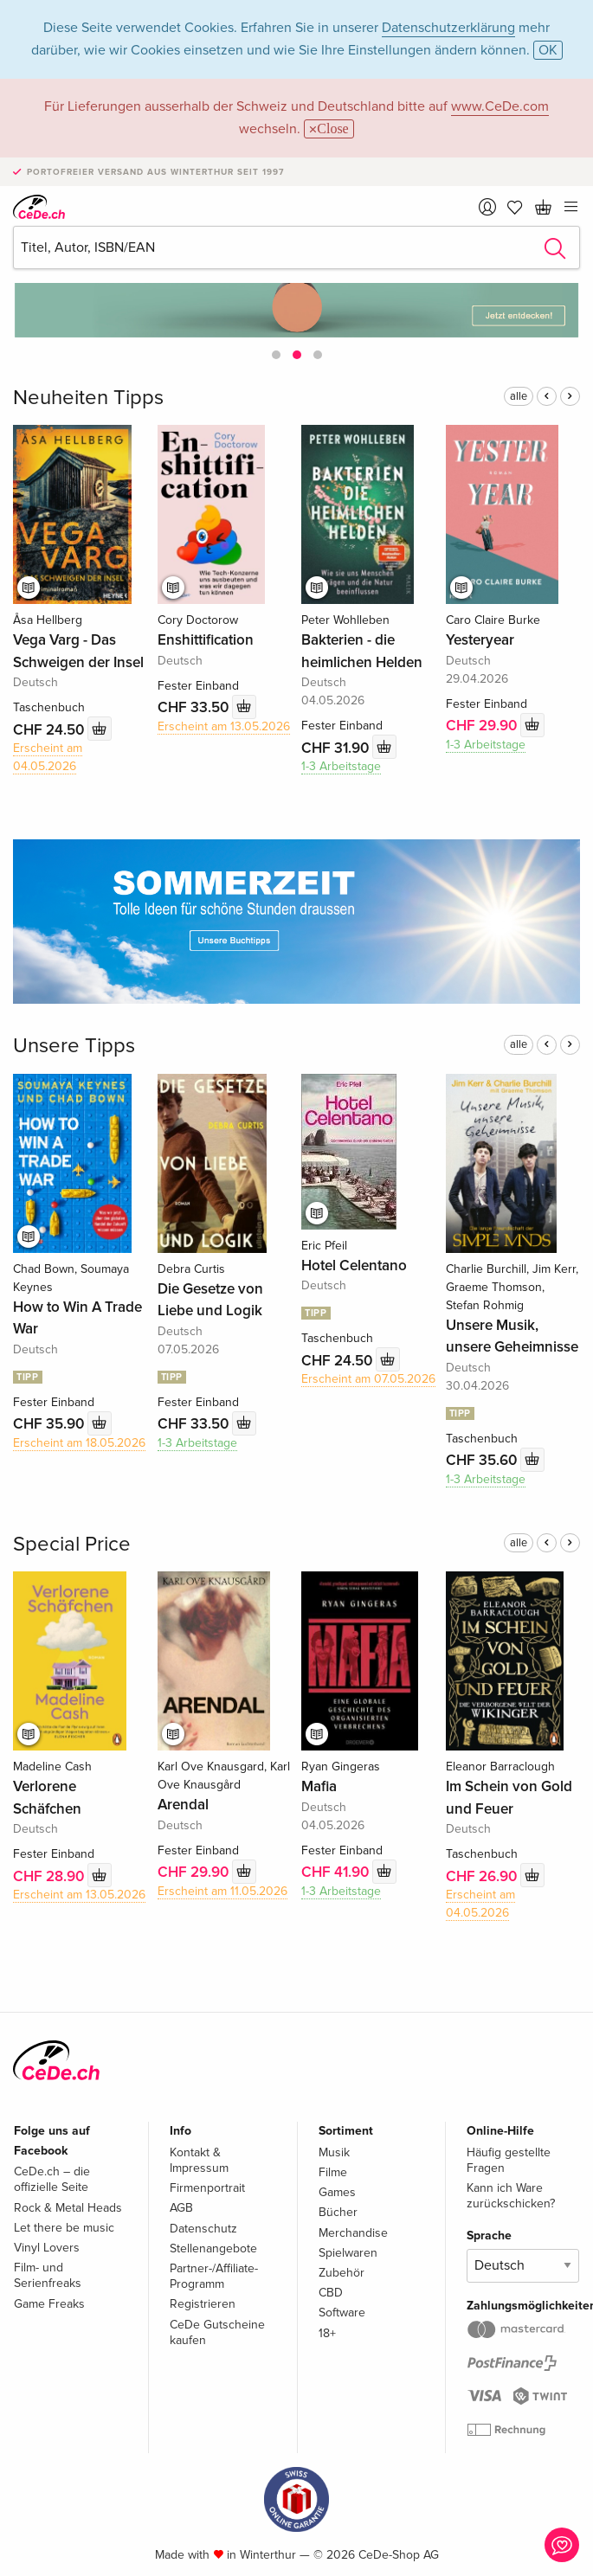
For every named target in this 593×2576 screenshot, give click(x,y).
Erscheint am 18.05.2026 (79, 1443)
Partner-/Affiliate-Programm (214, 2276)
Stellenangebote (213, 2248)
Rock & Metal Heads (68, 2207)
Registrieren (202, 2304)
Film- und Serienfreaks (47, 2275)
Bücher (338, 2212)
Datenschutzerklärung (448, 27)
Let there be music (64, 2227)
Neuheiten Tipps (88, 397)
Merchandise (353, 2233)
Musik (334, 2152)
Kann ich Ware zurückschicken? (511, 2196)
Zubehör (341, 2272)
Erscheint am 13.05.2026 (224, 726)
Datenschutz (203, 2228)
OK (548, 50)
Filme (333, 2172)
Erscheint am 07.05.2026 (368, 1379)
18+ (327, 2333)
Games (337, 2192)
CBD (331, 2292)
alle (518, 396)
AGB (181, 2207)
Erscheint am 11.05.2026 (222, 1891)
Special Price (72, 1544)
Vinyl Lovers (47, 2247)
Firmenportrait (207, 2188)
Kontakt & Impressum (199, 2160)
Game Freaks (49, 2304)
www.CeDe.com (500, 106)
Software (342, 2312)
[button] (276, 354)
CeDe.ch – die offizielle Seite (52, 2179)
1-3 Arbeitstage (341, 766)
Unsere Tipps (74, 1045)
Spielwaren (348, 2252)
